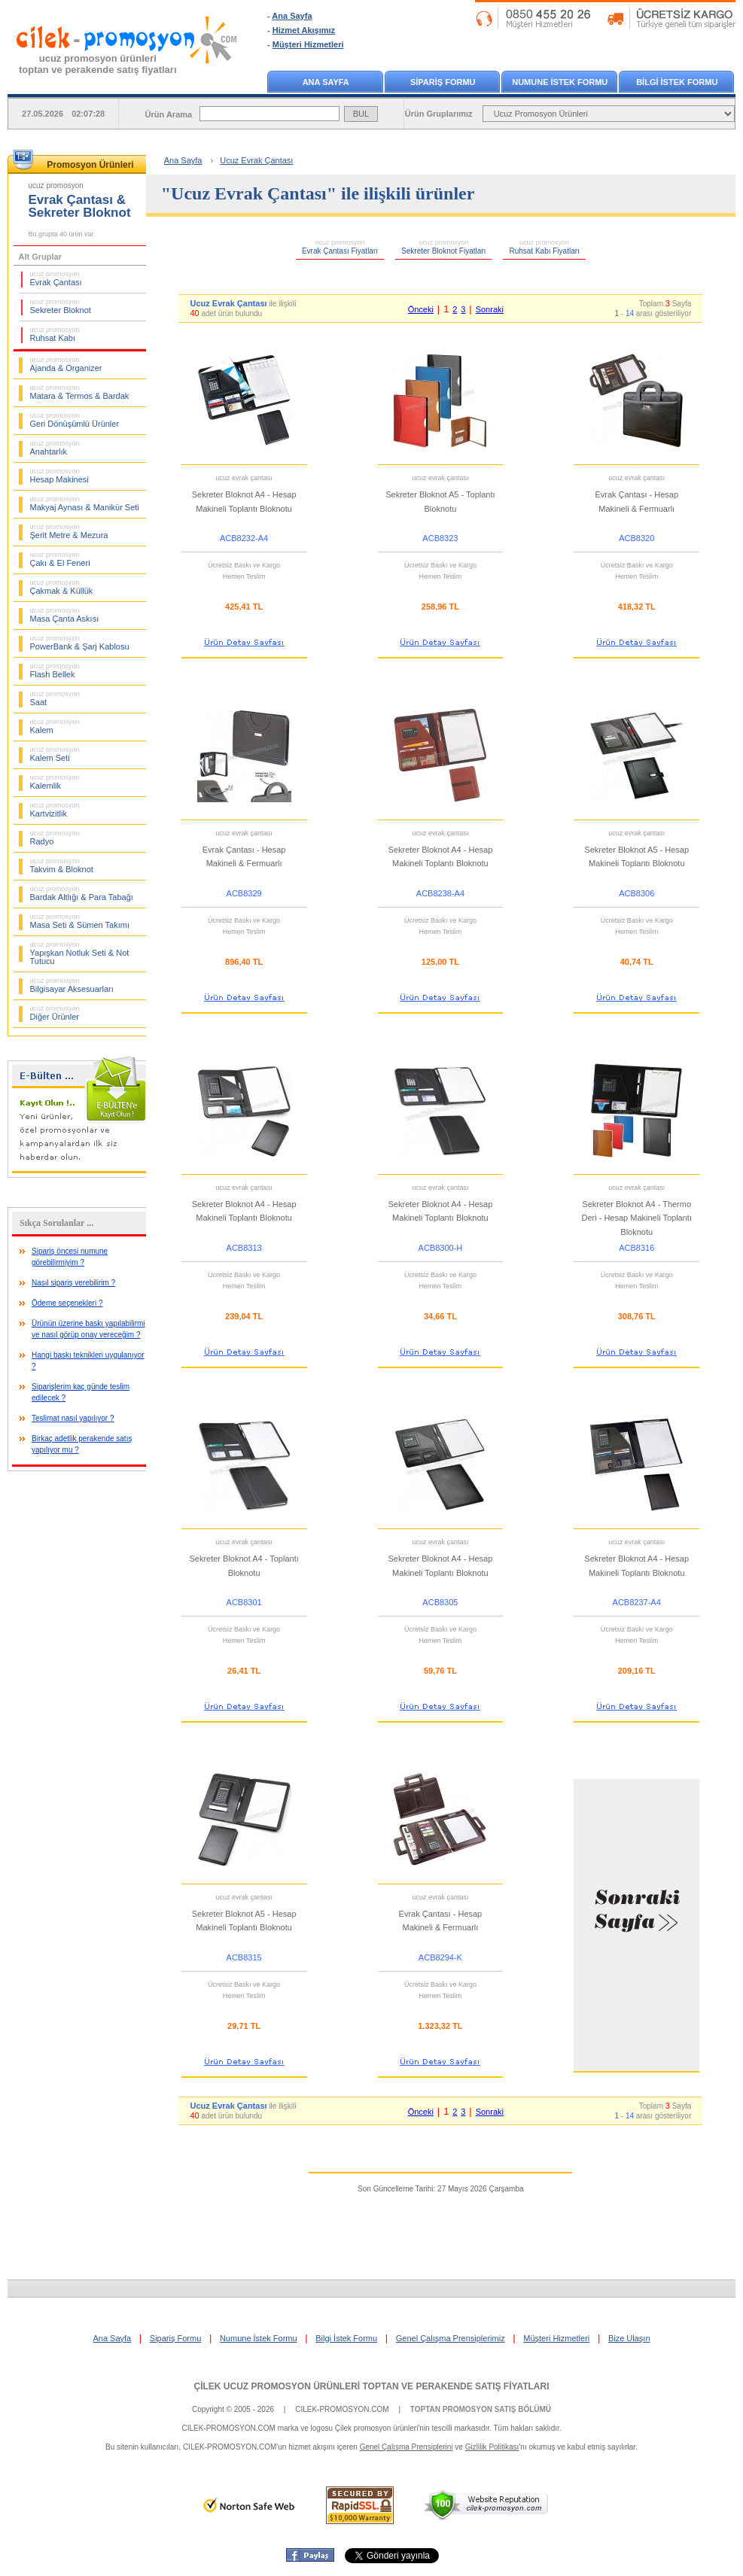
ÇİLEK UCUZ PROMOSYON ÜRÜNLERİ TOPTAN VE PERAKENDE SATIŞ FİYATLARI (371, 2386)
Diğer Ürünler (55, 1013)
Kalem (55, 726)
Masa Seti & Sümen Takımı (79, 921)
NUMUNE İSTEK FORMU (559, 82)
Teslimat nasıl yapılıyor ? (73, 1418)
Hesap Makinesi (59, 475)
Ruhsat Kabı (55, 334)
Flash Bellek (55, 670)
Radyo (55, 837)
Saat (55, 698)
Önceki (421, 309)
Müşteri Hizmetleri (308, 44)
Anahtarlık (55, 447)
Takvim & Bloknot (61, 865)
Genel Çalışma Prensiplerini (406, 2447)
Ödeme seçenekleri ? (67, 1303)
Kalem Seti (55, 754)
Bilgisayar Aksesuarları (72, 985)
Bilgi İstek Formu (346, 2338)
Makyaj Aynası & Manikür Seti (84, 503)
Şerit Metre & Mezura (69, 531)
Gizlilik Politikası (492, 2447)
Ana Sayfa (292, 15)
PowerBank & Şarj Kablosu (79, 642)
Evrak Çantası (56, 278)
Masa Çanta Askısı (64, 615)
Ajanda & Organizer (66, 364)
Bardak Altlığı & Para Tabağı (81, 893)
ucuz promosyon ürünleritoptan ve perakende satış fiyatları (98, 64)
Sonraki (490, 309)
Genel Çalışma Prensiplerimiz (450, 2338)
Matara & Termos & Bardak (79, 392)
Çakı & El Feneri (60, 559)
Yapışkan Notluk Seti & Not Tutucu (79, 953)
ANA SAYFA (326, 82)
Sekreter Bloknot (60, 306)
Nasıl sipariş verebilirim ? (73, 1283)
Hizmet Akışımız (304, 30)
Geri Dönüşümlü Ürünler (75, 420)
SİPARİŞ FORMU (443, 82)
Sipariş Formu (175, 2338)
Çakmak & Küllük (61, 587)
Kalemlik (55, 782)
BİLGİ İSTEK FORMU (676, 82)
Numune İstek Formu (258, 2338)
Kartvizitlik (55, 809)
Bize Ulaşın (629, 2338)
